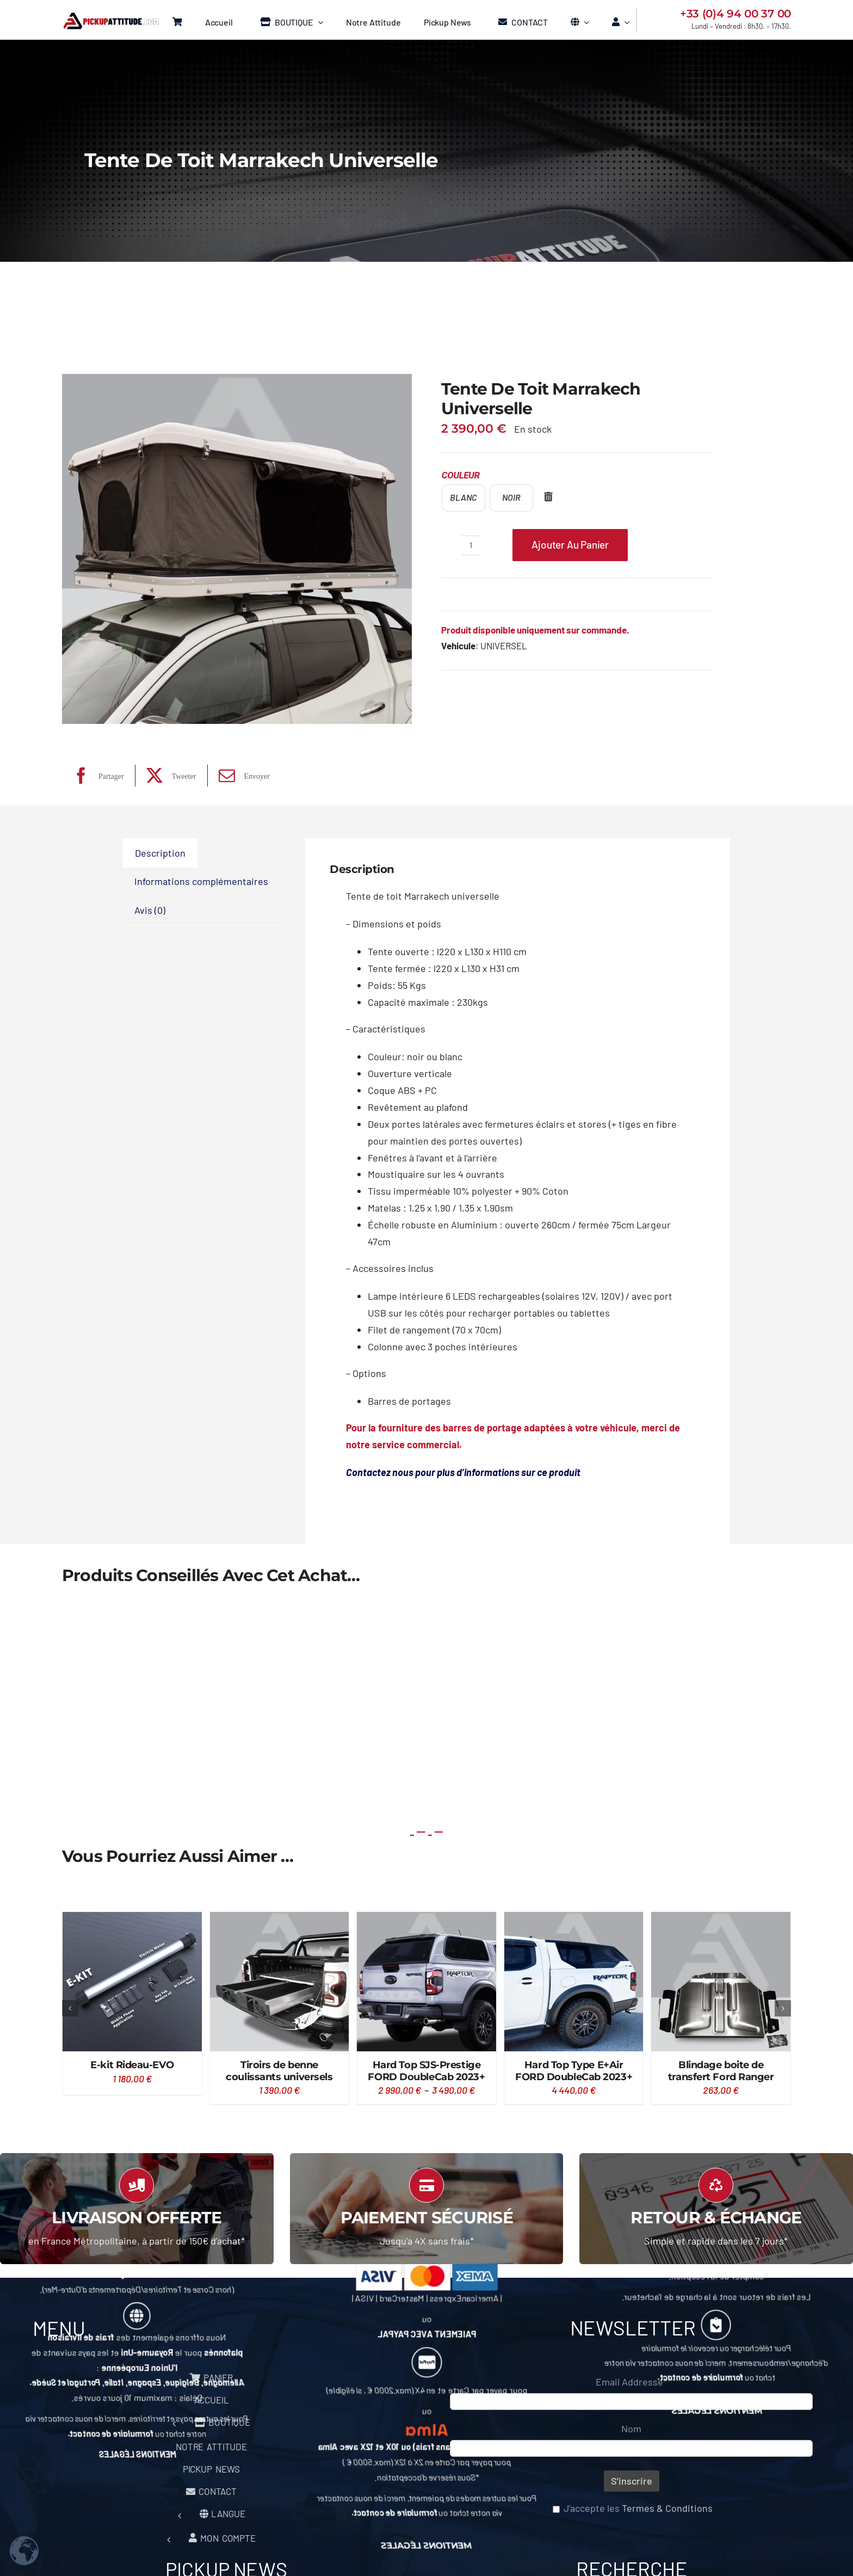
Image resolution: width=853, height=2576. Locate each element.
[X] (168, 775)
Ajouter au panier (570, 544)
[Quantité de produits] (471, 545)
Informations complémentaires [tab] (201, 881)
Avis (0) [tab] (149, 910)
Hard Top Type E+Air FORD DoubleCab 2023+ (573, 2071)
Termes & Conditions (667, 2508)
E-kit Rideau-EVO (132, 2065)
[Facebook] (95, 775)
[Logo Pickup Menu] (110, 17)
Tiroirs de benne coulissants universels (279, 2071)
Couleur (461, 475)
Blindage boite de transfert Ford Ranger (721, 2071)
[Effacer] (548, 499)
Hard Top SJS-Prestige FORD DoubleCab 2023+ (426, 2071)
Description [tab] (160, 853)
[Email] (241, 775)
